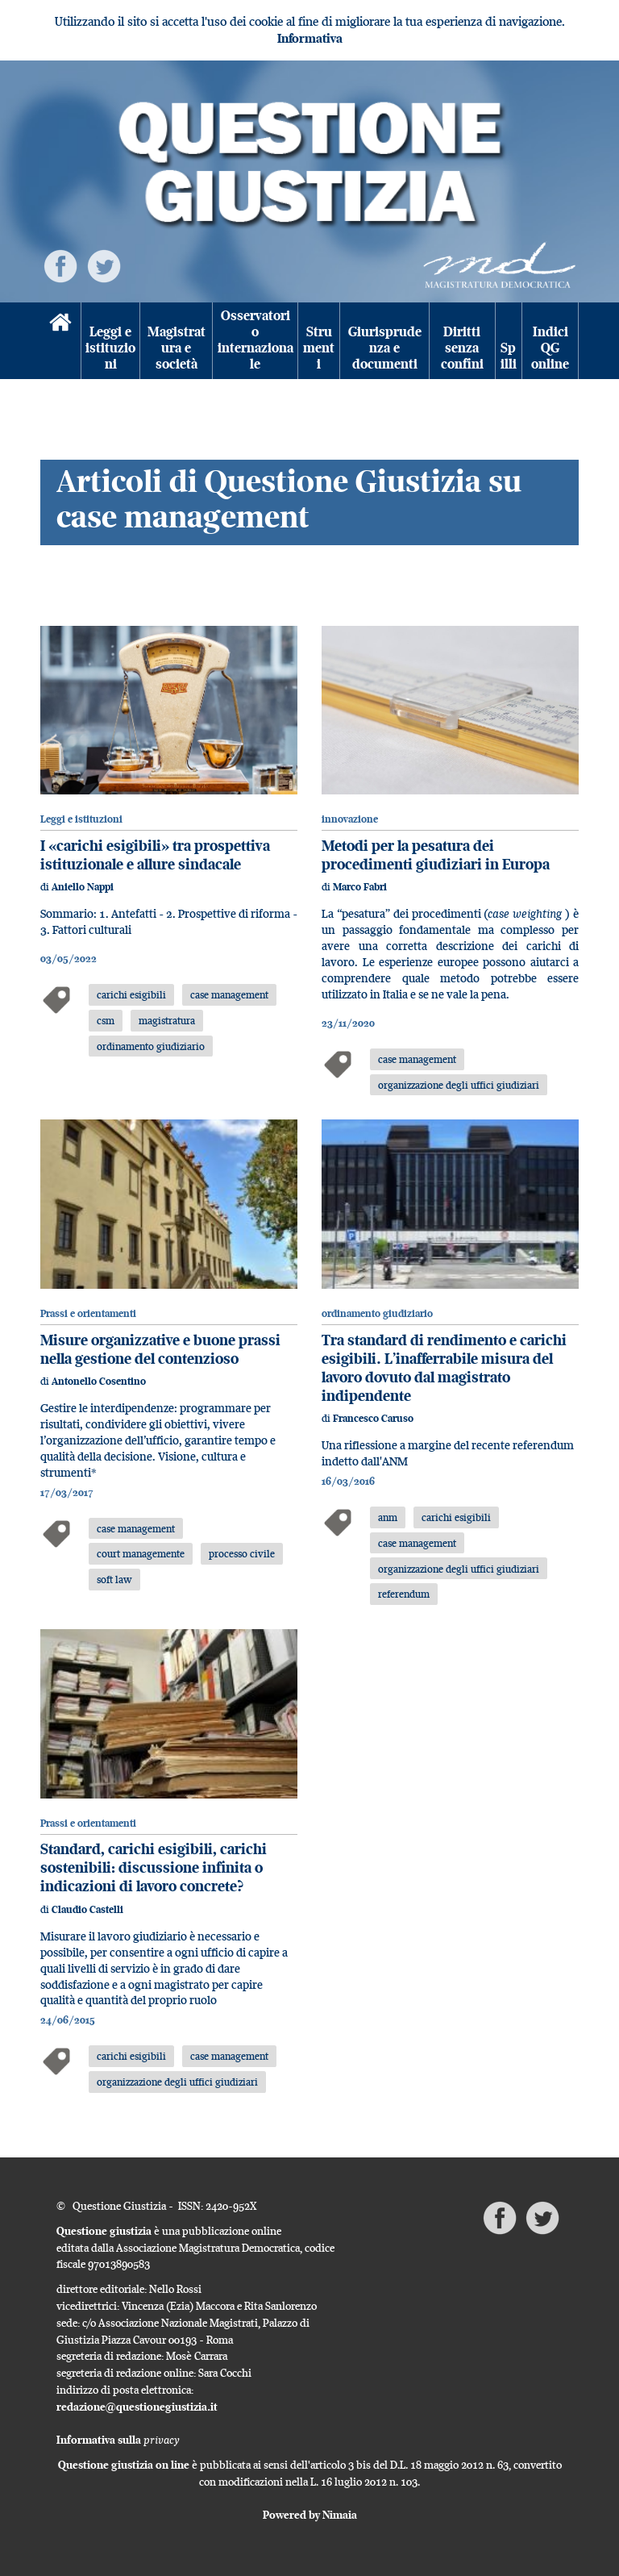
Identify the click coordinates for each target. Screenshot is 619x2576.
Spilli (509, 356)
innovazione (350, 819)
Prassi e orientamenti (88, 1313)
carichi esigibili (131, 994)
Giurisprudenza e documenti (385, 348)
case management (229, 994)
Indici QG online (550, 348)
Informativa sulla (118, 2439)
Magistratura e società (176, 348)
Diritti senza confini (462, 348)
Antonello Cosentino (99, 1381)
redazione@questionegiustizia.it (137, 2406)
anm (387, 1517)
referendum (404, 1593)
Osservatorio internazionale (255, 340)
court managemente (141, 1553)
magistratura (167, 1020)
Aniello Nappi (83, 887)
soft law (114, 1579)
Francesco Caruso (373, 1418)
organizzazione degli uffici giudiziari (458, 1084)
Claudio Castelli (87, 1909)
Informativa (310, 38)
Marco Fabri (360, 887)
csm (105, 1020)
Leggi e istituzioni (110, 348)
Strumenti (318, 348)
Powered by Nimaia (310, 2514)
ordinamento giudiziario (151, 1046)
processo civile (242, 1553)
